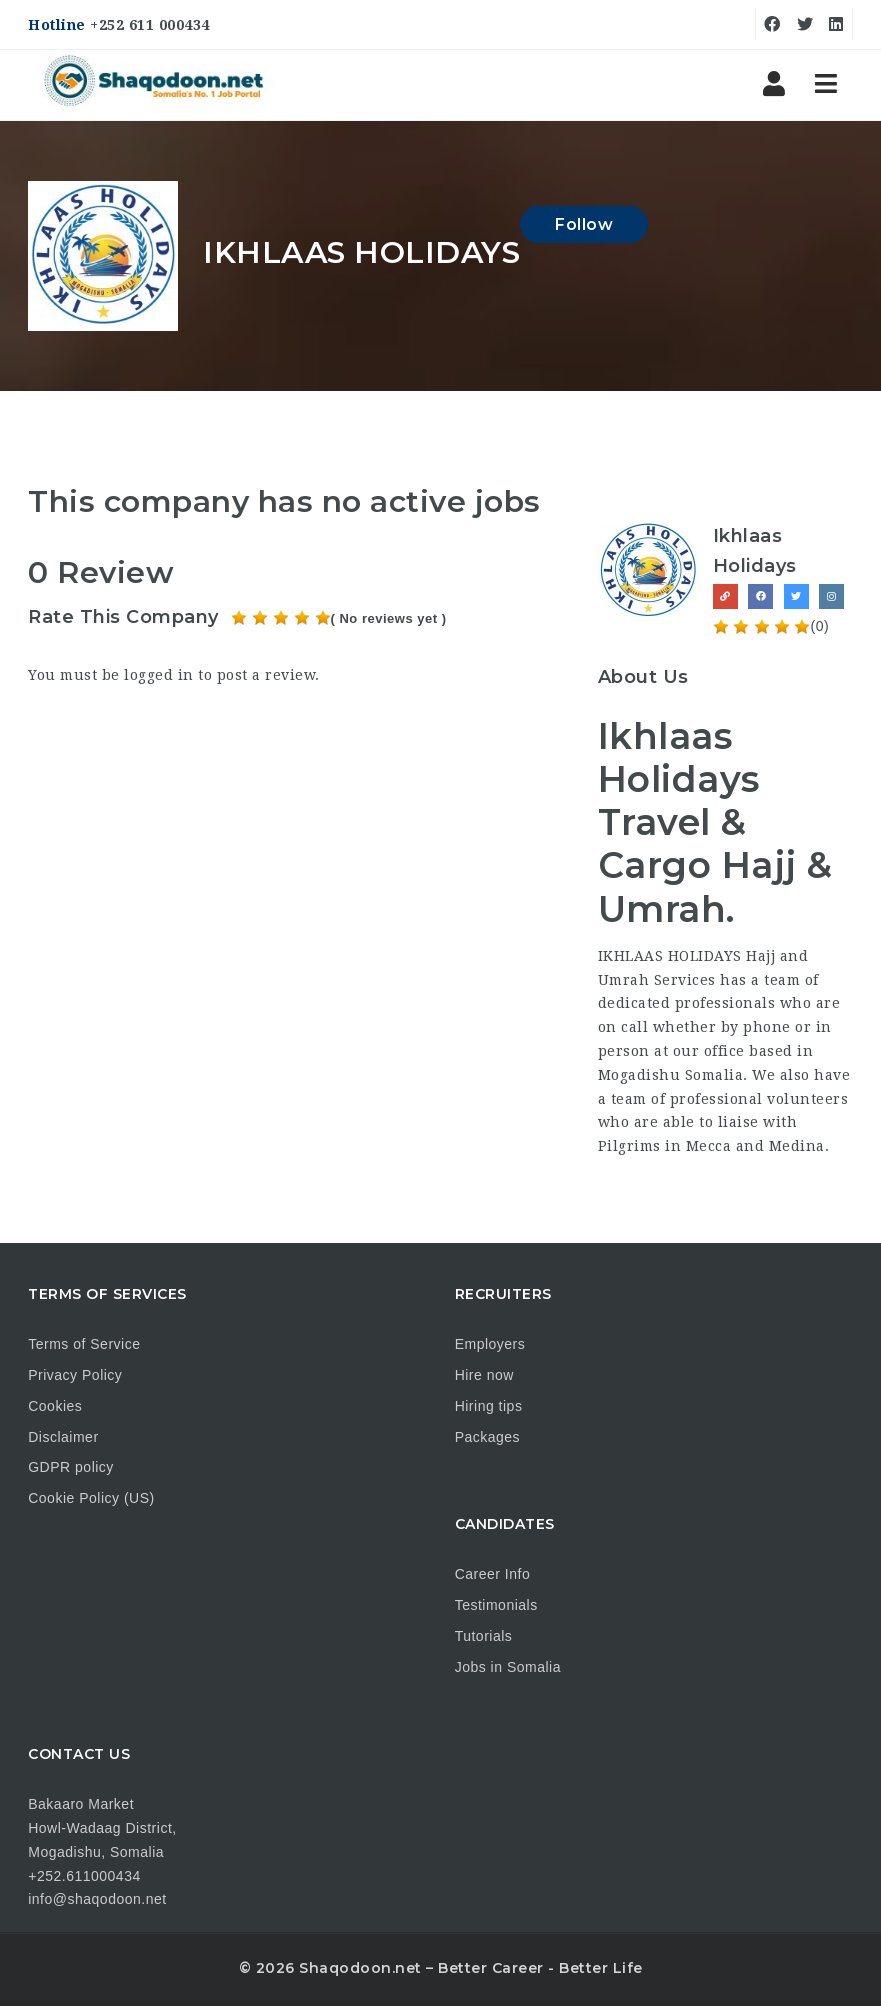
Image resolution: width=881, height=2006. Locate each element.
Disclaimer (63, 1437)
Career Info (493, 1574)
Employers (490, 1344)
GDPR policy (71, 1467)
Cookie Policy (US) (91, 1498)
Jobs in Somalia (508, 1667)
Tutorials (484, 1636)
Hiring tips (489, 1406)
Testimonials (496, 1605)
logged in (159, 675)
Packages (487, 1437)
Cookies (55, 1406)
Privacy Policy (75, 1375)
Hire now (484, 1375)
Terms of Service (84, 1344)
